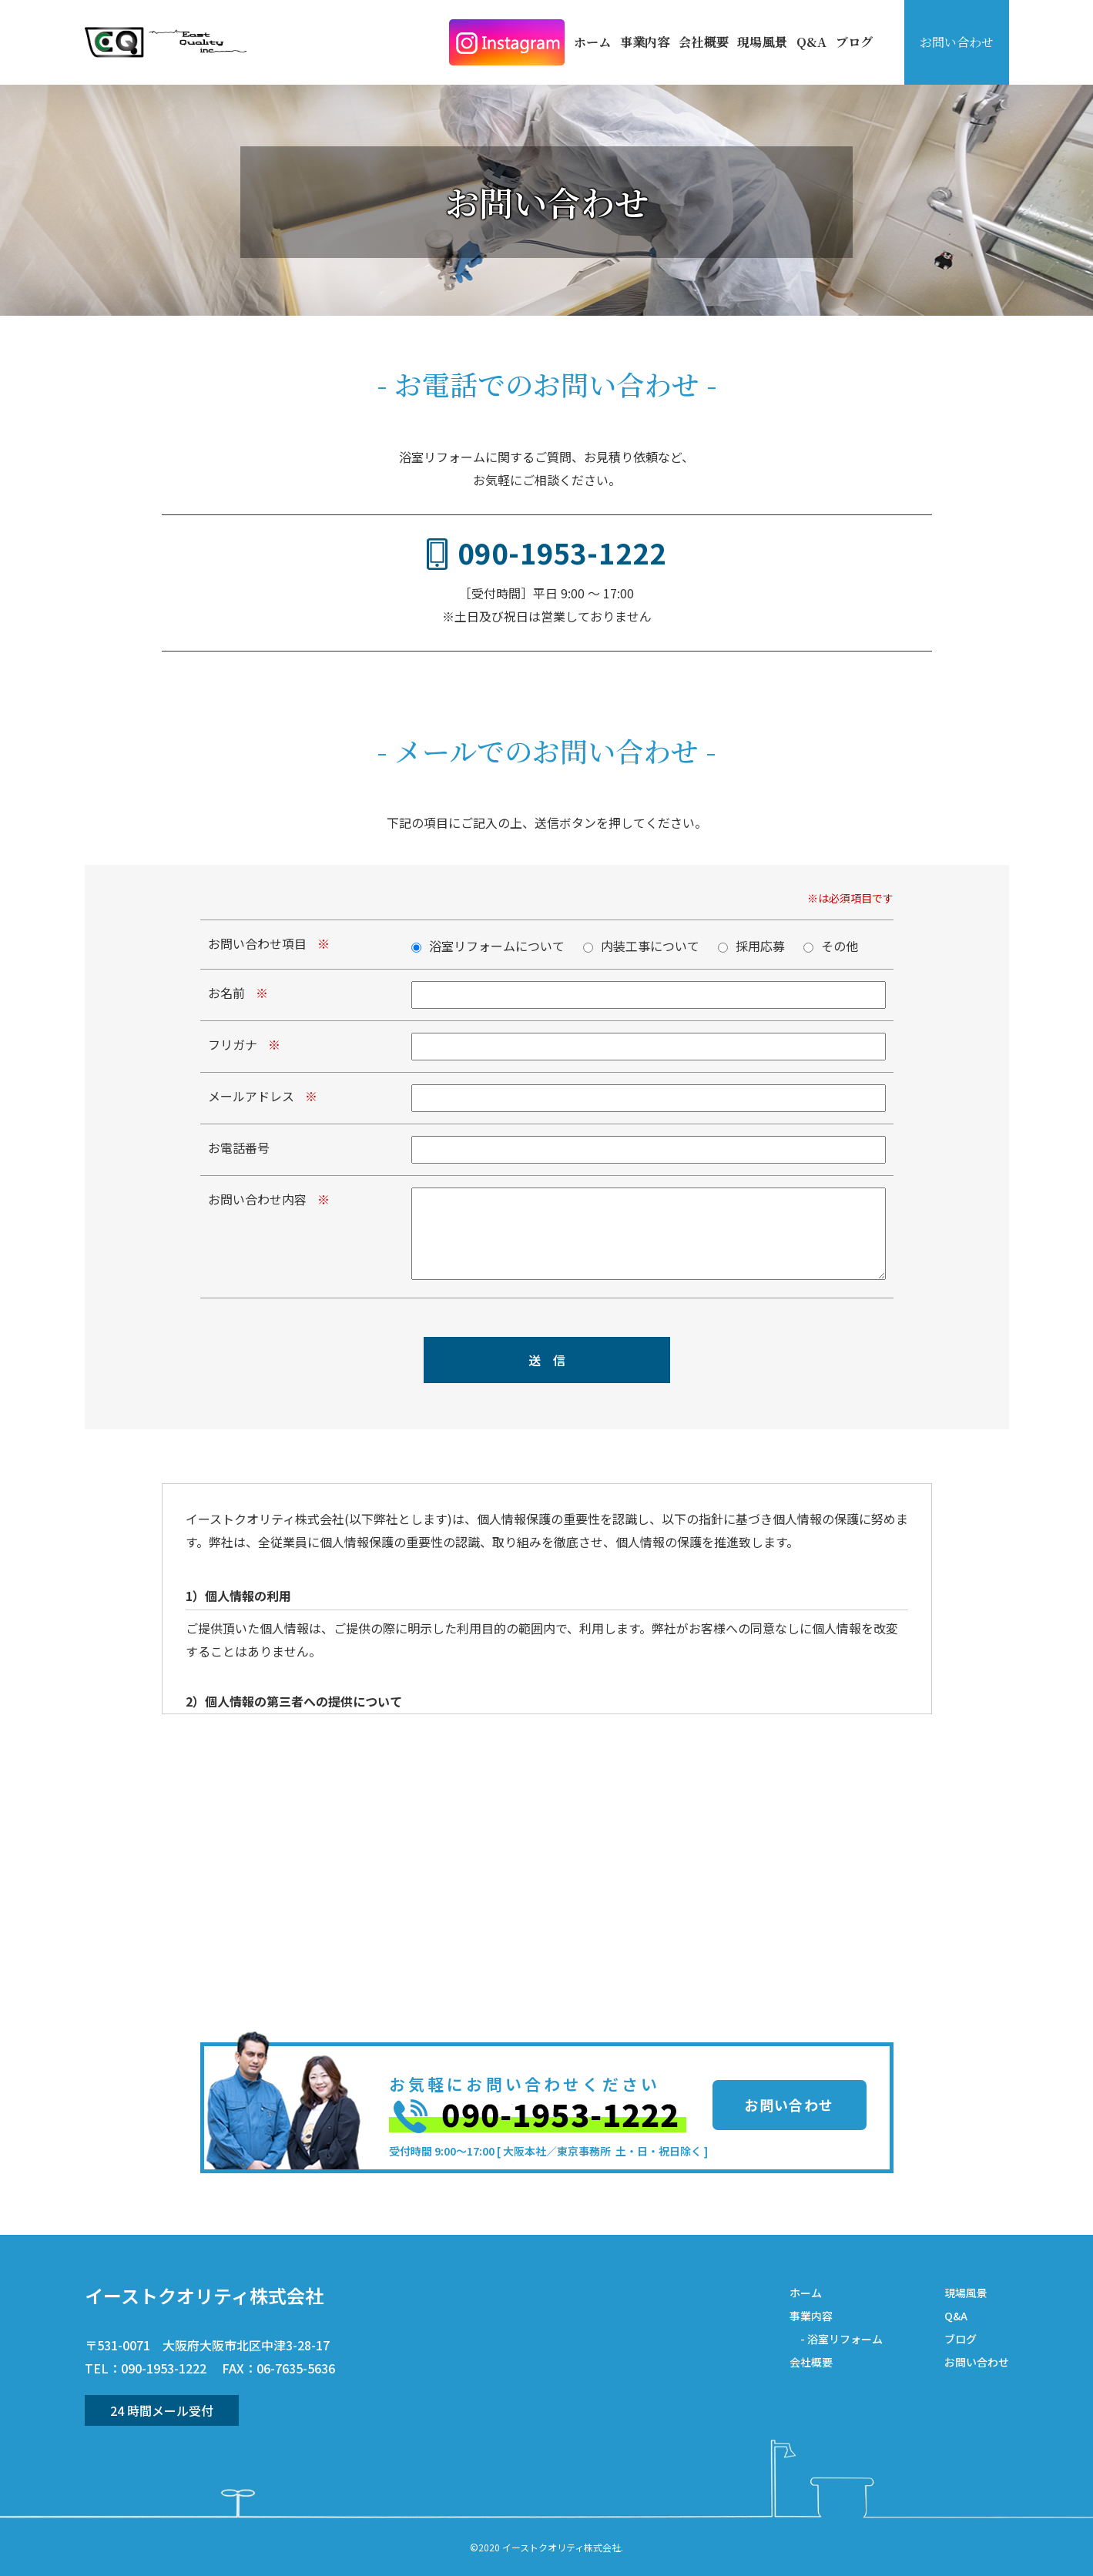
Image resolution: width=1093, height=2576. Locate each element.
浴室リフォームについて (497, 945)
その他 (839, 945)
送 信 (546, 1360)
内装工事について (650, 945)
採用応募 (760, 945)
